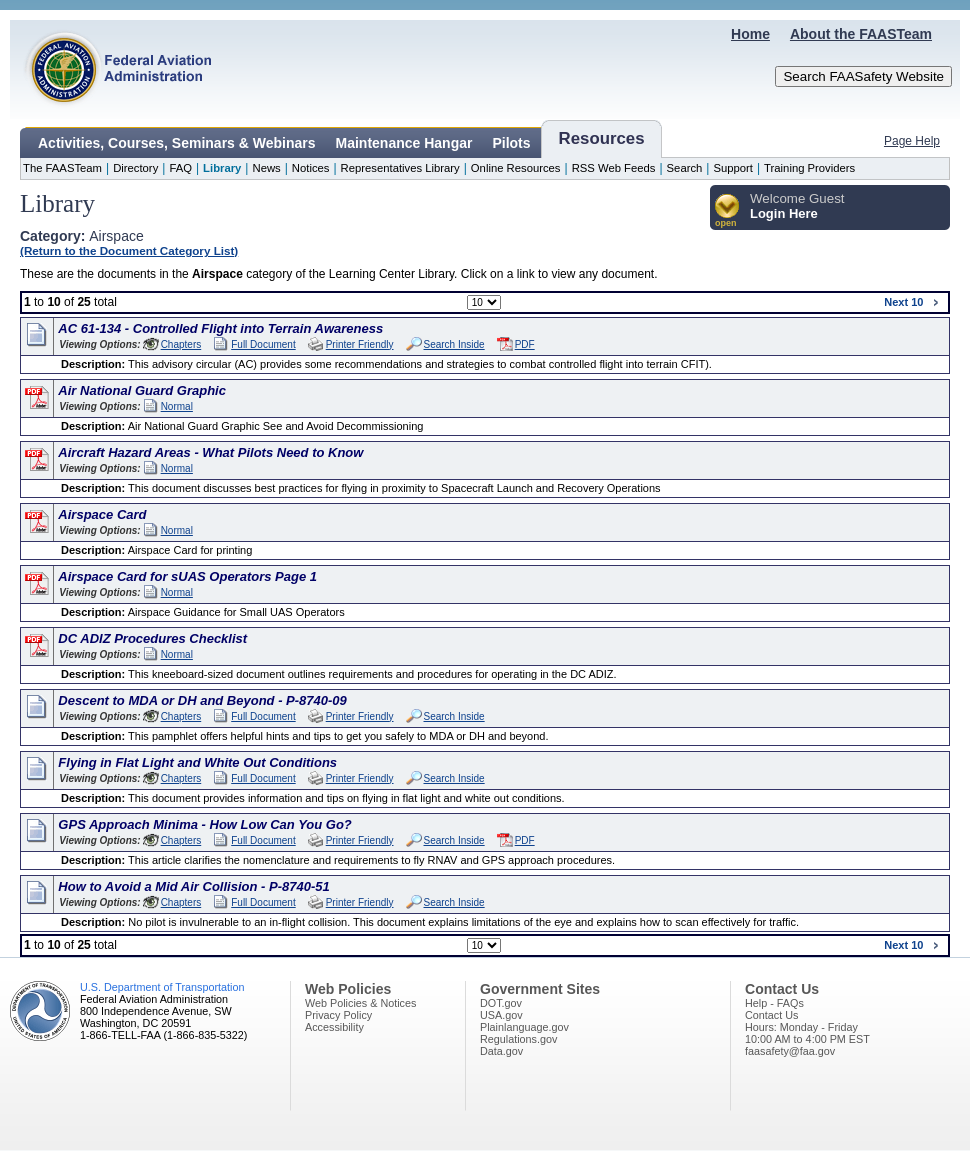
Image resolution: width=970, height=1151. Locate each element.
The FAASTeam (62, 168)
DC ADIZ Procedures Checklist (152, 638)
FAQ (180, 168)
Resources (602, 138)
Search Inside (454, 344)
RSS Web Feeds (614, 168)
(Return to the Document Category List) (129, 250)
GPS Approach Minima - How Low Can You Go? (204, 824)
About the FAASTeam (861, 34)
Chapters (181, 344)
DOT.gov (501, 1003)
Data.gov (501, 1051)
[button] (727, 211)
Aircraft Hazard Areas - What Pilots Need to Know (210, 452)
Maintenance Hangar (404, 143)
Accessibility (334, 1027)
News (266, 168)
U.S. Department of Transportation (162, 987)
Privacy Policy (338, 1015)
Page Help (912, 141)
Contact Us (771, 1015)
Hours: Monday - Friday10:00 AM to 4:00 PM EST (807, 1033)
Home (750, 34)
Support (733, 168)
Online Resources (516, 168)
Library (222, 168)
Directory (135, 168)
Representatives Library (400, 168)
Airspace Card (102, 514)
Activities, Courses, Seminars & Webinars (177, 143)
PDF (525, 344)
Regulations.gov (518, 1039)
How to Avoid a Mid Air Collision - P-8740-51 (193, 886)
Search (685, 168)
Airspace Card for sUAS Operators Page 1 (187, 576)
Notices (311, 168)
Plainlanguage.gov (524, 1027)
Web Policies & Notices (360, 1003)
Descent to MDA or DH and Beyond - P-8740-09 (202, 700)
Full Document (263, 344)
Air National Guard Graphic (142, 390)
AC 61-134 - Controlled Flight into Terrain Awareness (220, 328)
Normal (177, 406)
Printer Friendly (360, 344)
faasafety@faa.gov (790, 1051)
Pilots (511, 143)
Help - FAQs (774, 1003)
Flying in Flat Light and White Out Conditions (197, 762)
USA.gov (501, 1015)
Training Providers (809, 168)
